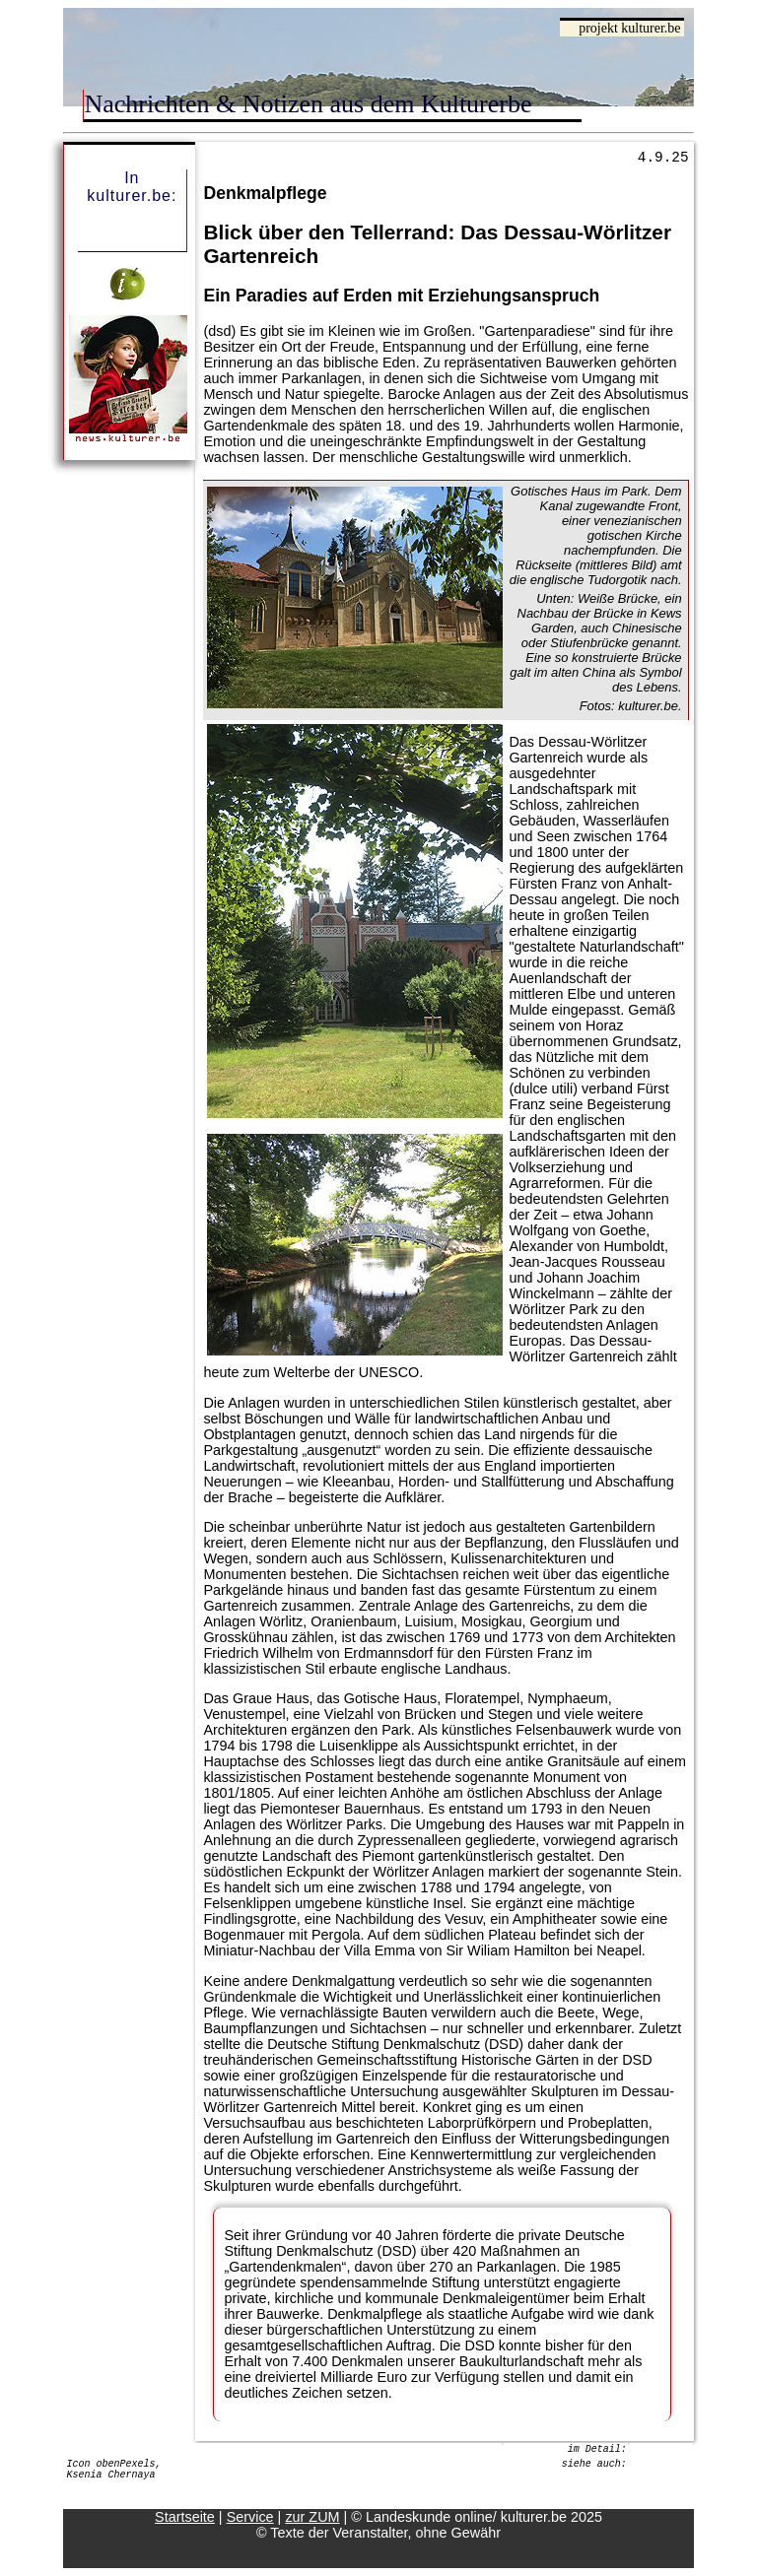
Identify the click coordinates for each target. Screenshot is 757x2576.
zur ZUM (312, 2517)
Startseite (185, 2517)
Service (250, 2517)
